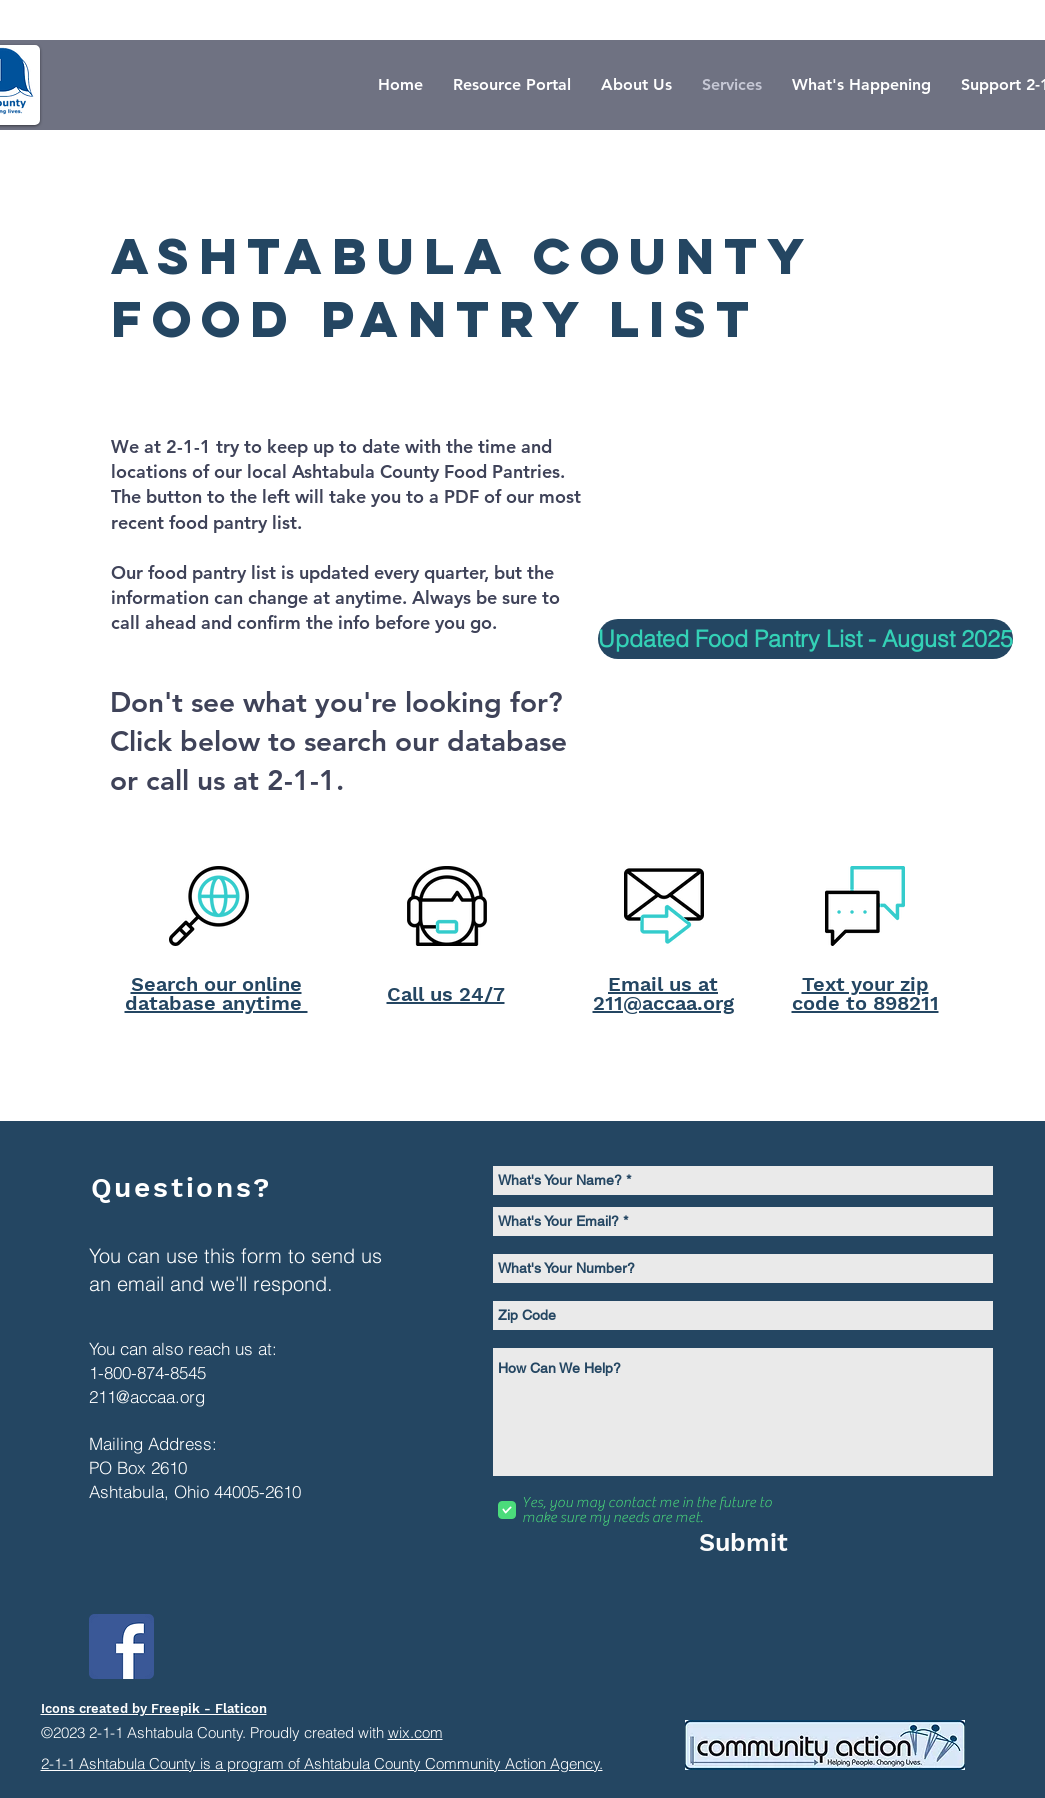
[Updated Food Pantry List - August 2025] (805, 639)
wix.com (415, 1732)
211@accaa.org (147, 1396)
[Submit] (744, 1542)
